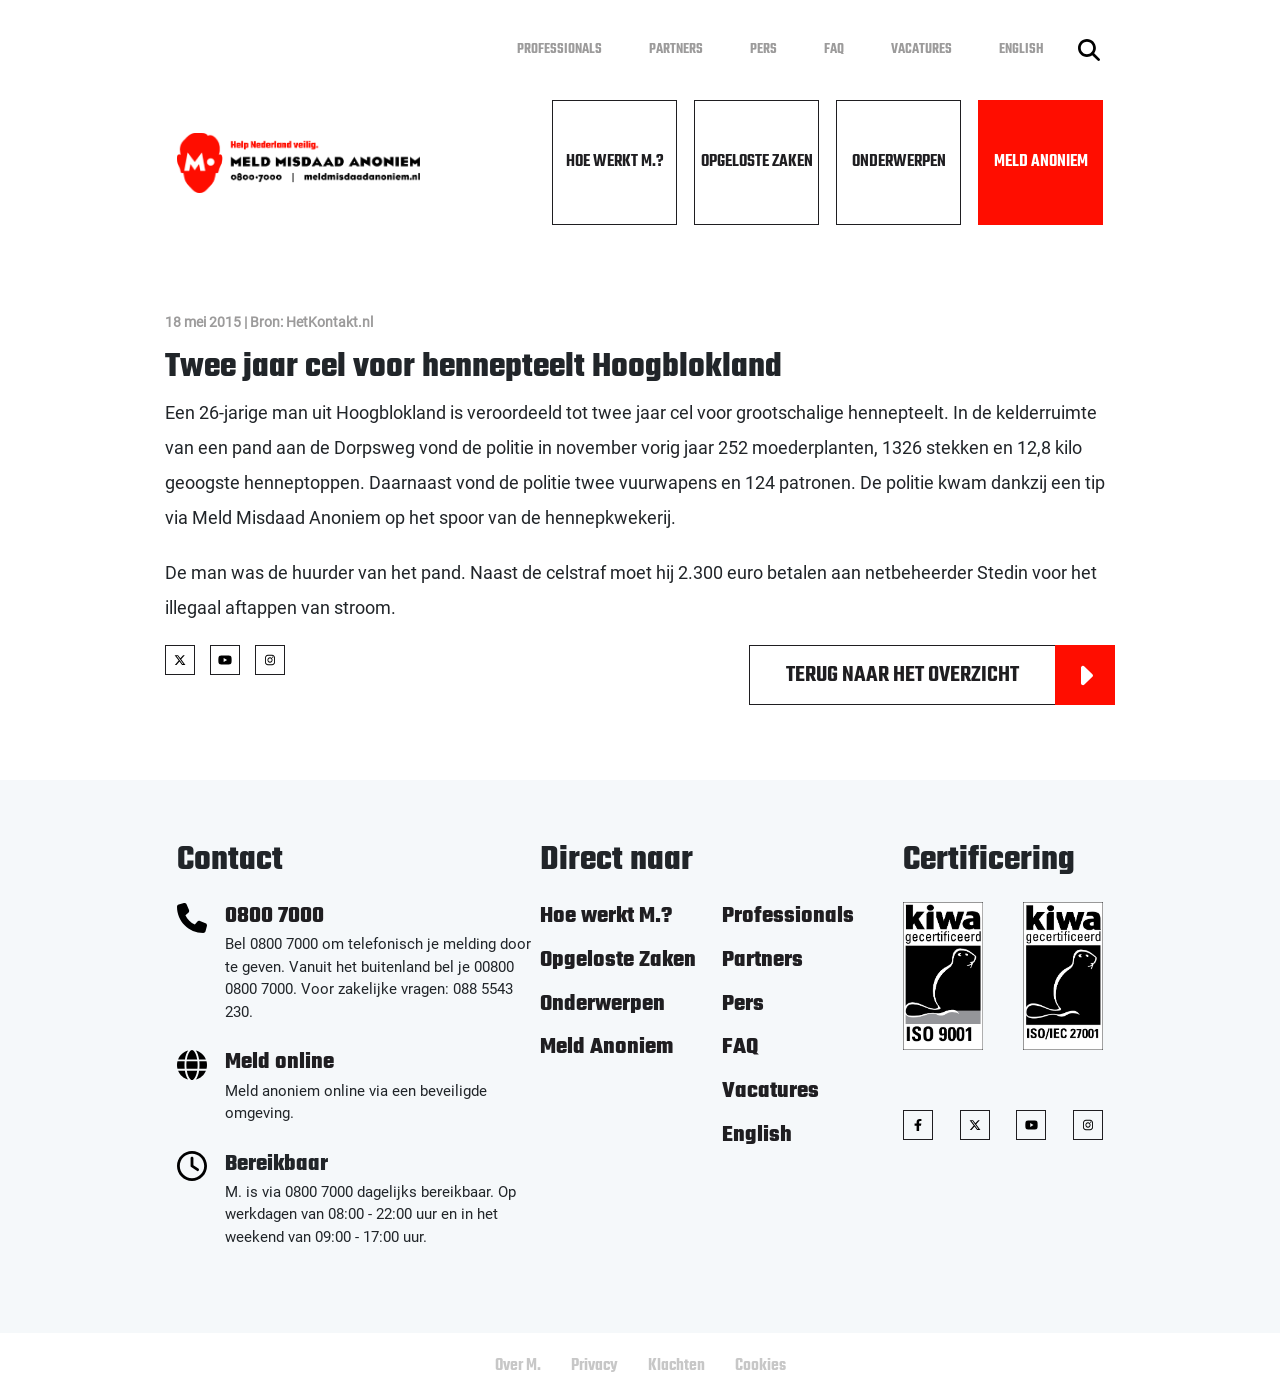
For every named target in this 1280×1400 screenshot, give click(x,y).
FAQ (834, 49)
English (1021, 49)
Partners (676, 49)
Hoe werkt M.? (615, 162)
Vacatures (921, 49)
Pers (763, 49)
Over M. (518, 1366)
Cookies (760, 1366)
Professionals (559, 49)
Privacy (594, 1366)
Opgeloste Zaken (757, 162)
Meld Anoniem (1041, 162)
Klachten (676, 1366)
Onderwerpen (899, 162)
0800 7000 (274, 916)
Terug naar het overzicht (950, 675)
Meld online (279, 1062)
